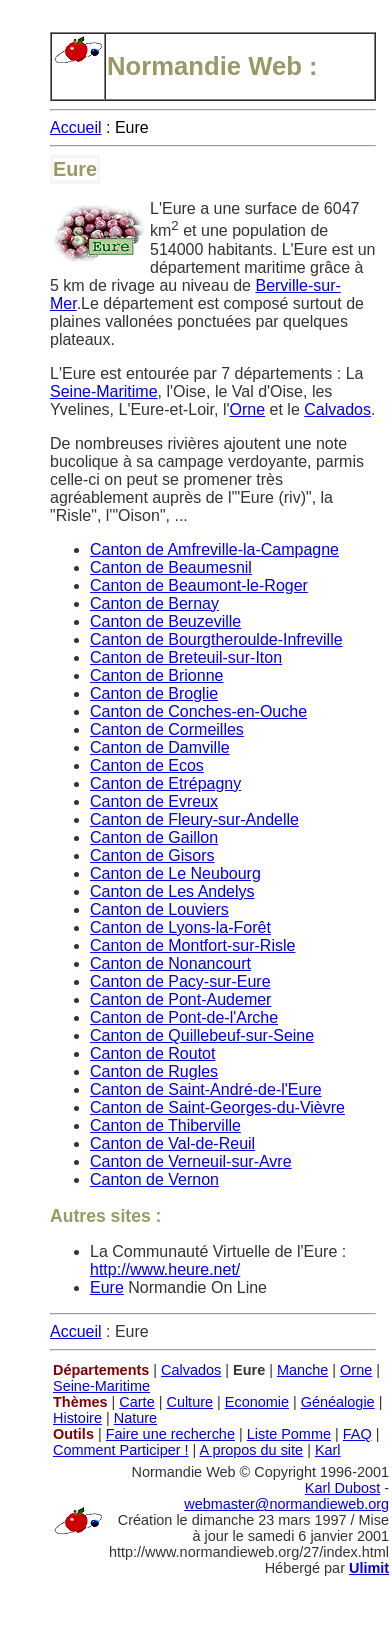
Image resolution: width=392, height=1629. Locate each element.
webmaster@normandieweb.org (286, 1504)
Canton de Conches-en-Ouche (198, 711)
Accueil (76, 127)
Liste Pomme (289, 1434)
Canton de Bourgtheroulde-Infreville (216, 639)
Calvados (337, 409)
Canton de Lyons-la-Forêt (180, 927)
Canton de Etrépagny (165, 783)
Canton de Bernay (154, 603)
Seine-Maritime (104, 391)
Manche (302, 1370)
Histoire (77, 1418)
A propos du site (252, 1450)
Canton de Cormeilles (167, 729)
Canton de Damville (160, 747)
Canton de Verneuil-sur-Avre (191, 1161)
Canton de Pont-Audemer (180, 999)
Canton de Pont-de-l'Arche (184, 1017)
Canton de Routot (152, 1053)
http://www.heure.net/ (165, 1269)
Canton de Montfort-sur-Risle (192, 945)
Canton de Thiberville (165, 1125)
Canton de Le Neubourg (175, 873)
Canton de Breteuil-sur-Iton (186, 657)
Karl (328, 1450)
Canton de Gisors (152, 855)
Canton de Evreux (154, 801)
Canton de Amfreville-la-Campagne (214, 549)
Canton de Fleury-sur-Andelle (194, 819)
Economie (257, 1402)
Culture (189, 1402)
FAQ (357, 1434)
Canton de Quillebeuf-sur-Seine (202, 1035)
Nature (135, 1418)
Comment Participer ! (121, 1450)
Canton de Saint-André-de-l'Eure (206, 1089)
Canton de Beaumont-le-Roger (199, 585)
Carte (136, 1402)
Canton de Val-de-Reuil (172, 1143)
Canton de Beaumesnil (171, 567)
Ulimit (369, 1568)
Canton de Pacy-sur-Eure (180, 981)
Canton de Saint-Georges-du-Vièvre (217, 1107)
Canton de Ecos (147, 765)
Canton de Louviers (159, 909)
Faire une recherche (170, 1434)
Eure (107, 1287)
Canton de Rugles (154, 1071)
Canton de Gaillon (154, 837)
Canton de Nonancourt (170, 963)
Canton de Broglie (154, 693)
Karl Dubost (342, 1488)
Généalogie (338, 1402)
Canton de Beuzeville (165, 621)
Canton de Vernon (154, 1179)
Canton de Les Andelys (172, 891)
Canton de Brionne (156, 675)
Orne (248, 409)
